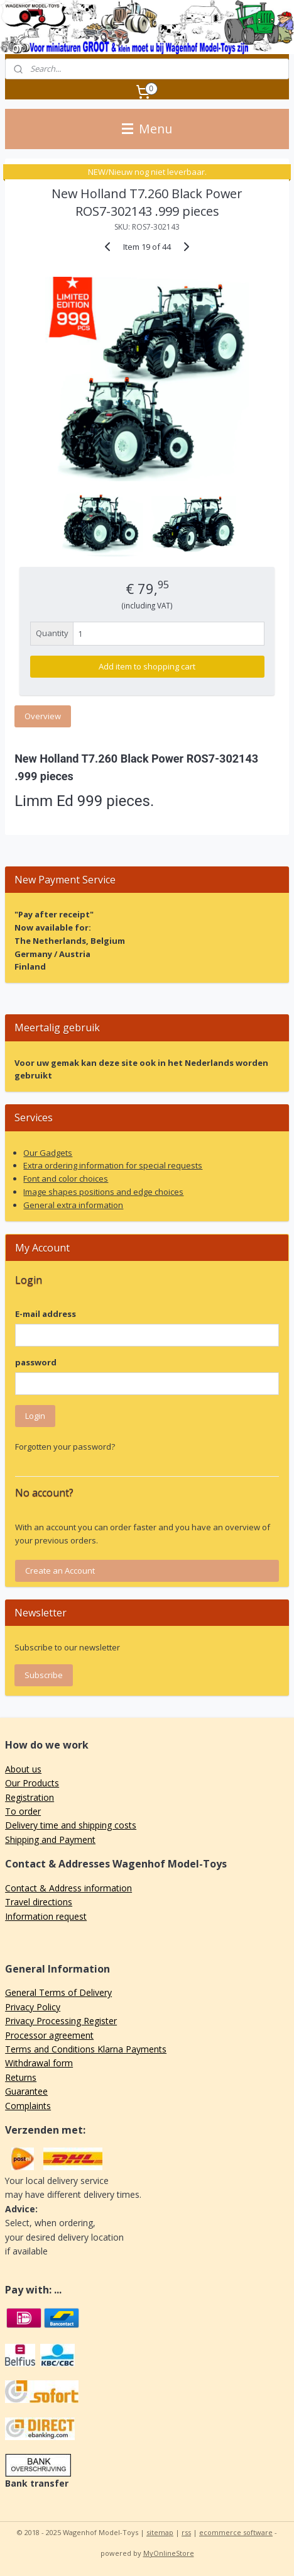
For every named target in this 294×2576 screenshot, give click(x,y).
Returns (20, 2077)
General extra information (73, 1205)
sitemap (159, 2532)
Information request (46, 1916)
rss (186, 2532)
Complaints (28, 2106)
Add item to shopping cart (147, 665)
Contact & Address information (68, 1888)
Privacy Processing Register (61, 2021)
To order (23, 1811)
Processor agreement (49, 2035)
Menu (147, 128)
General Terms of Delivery (58, 1992)
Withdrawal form (39, 2063)
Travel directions (38, 1902)
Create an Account (60, 1570)
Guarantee (26, 2091)
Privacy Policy (32, 2007)
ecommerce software (236, 2532)
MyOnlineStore (168, 2553)
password (36, 1362)
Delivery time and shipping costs (70, 1825)
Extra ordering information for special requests (112, 1165)
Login (35, 1415)
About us (23, 1769)
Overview (42, 716)
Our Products (32, 1783)
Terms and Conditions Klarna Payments (85, 2049)
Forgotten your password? (65, 1446)
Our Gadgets (47, 1152)
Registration (29, 1797)
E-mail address (45, 1313)
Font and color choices (65, 1178)
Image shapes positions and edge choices (103, 1191)
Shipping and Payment (50, 1839)
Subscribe (43, 1675)
